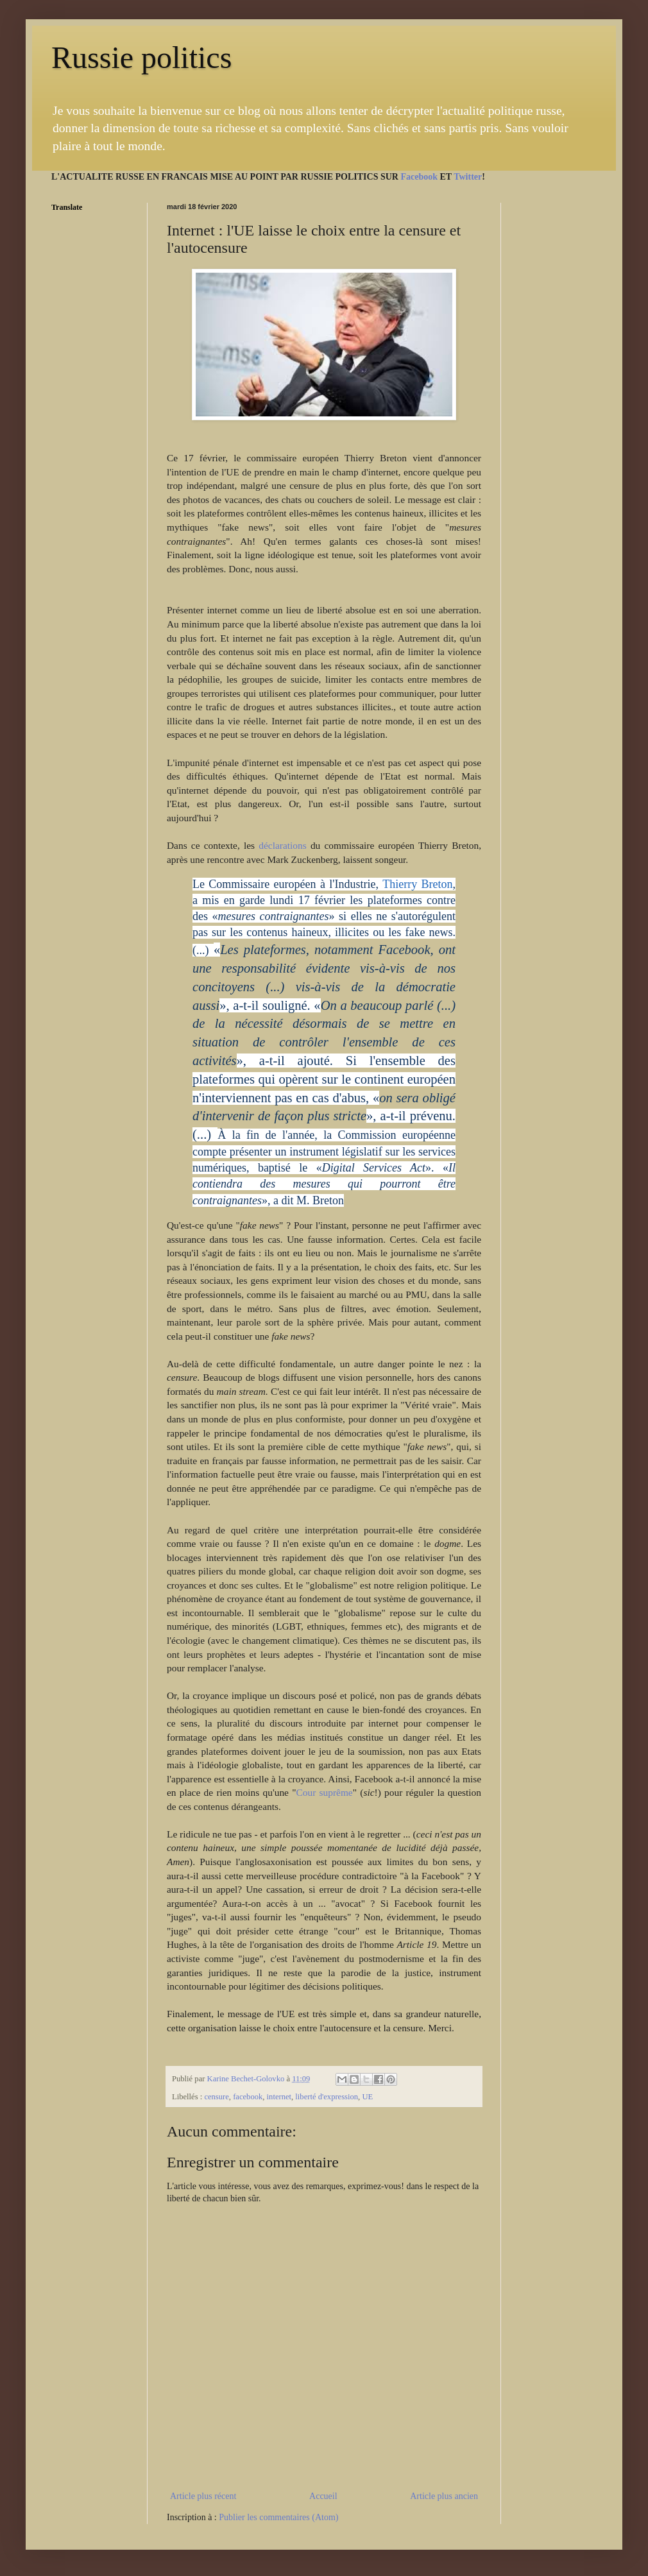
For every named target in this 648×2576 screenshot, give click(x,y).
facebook (247, 2096)
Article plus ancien (444, 2496)
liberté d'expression (326, 2096)
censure (216, 2096)
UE (367, 2096)
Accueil (323, 2496)
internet (279, 2096)
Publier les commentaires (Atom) (278, 2517)
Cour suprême (324, 1792)
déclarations (285, 845)
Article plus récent (203, 2496)
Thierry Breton (417, 884)
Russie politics (141, 57)
